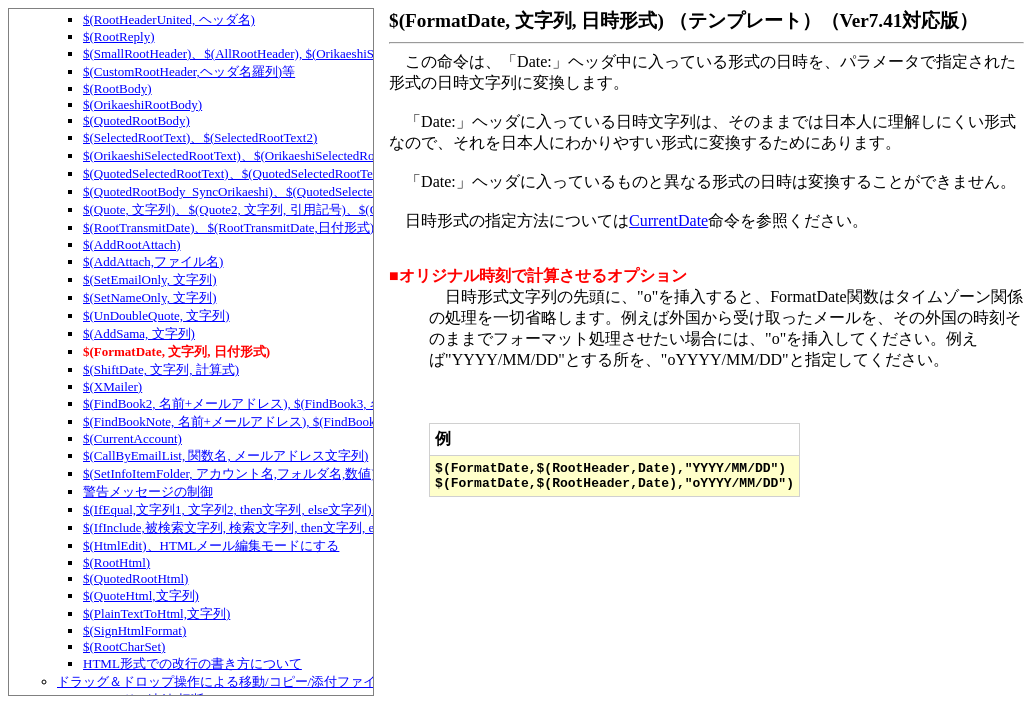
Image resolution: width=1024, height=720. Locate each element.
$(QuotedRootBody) (136, 120)
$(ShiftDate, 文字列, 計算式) (161, 369)
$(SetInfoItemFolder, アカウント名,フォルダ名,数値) (229, 473)
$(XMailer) (112, 386)
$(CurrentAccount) (132, 438)
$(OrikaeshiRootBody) (142, 104)
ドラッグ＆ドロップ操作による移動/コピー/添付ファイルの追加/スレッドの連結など (303, 681)
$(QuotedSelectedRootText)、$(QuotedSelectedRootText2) (238, 173)
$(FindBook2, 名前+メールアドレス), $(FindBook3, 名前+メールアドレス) (291, 403)
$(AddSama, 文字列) (139, 333)
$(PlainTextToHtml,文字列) (156, 613)
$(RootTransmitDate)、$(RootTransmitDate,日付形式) (228, 227)
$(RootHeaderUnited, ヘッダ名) (169, 19)
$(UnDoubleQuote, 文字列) (156, 315)
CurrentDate (668, 220)
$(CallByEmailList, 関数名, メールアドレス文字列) (225, 455)
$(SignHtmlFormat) (134, 630)
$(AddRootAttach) (131, 244)
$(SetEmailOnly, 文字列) (149, 279)
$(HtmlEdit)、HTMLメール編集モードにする (211, 545)
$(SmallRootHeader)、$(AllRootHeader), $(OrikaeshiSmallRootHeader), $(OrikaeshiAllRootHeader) (349, 53)
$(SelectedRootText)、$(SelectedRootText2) (200, 137)
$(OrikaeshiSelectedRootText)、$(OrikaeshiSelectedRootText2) (250, 155)
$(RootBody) (117, 88)
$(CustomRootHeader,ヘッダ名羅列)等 (189, 71)
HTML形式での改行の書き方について (192, 663)
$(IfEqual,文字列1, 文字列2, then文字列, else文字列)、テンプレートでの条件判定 (311, 509)
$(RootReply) (119, 36)
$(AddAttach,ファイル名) (153, 261)
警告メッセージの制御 (148, 491)
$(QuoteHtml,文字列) (141, 595)
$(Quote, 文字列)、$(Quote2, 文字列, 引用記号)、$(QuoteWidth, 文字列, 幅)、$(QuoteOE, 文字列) (354, 209)
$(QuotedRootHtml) (135, 578)
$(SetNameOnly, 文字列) (149, 297)
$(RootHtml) (116, 562)
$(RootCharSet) (124, 646)
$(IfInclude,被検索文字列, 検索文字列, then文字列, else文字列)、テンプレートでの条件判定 (342, 527)
